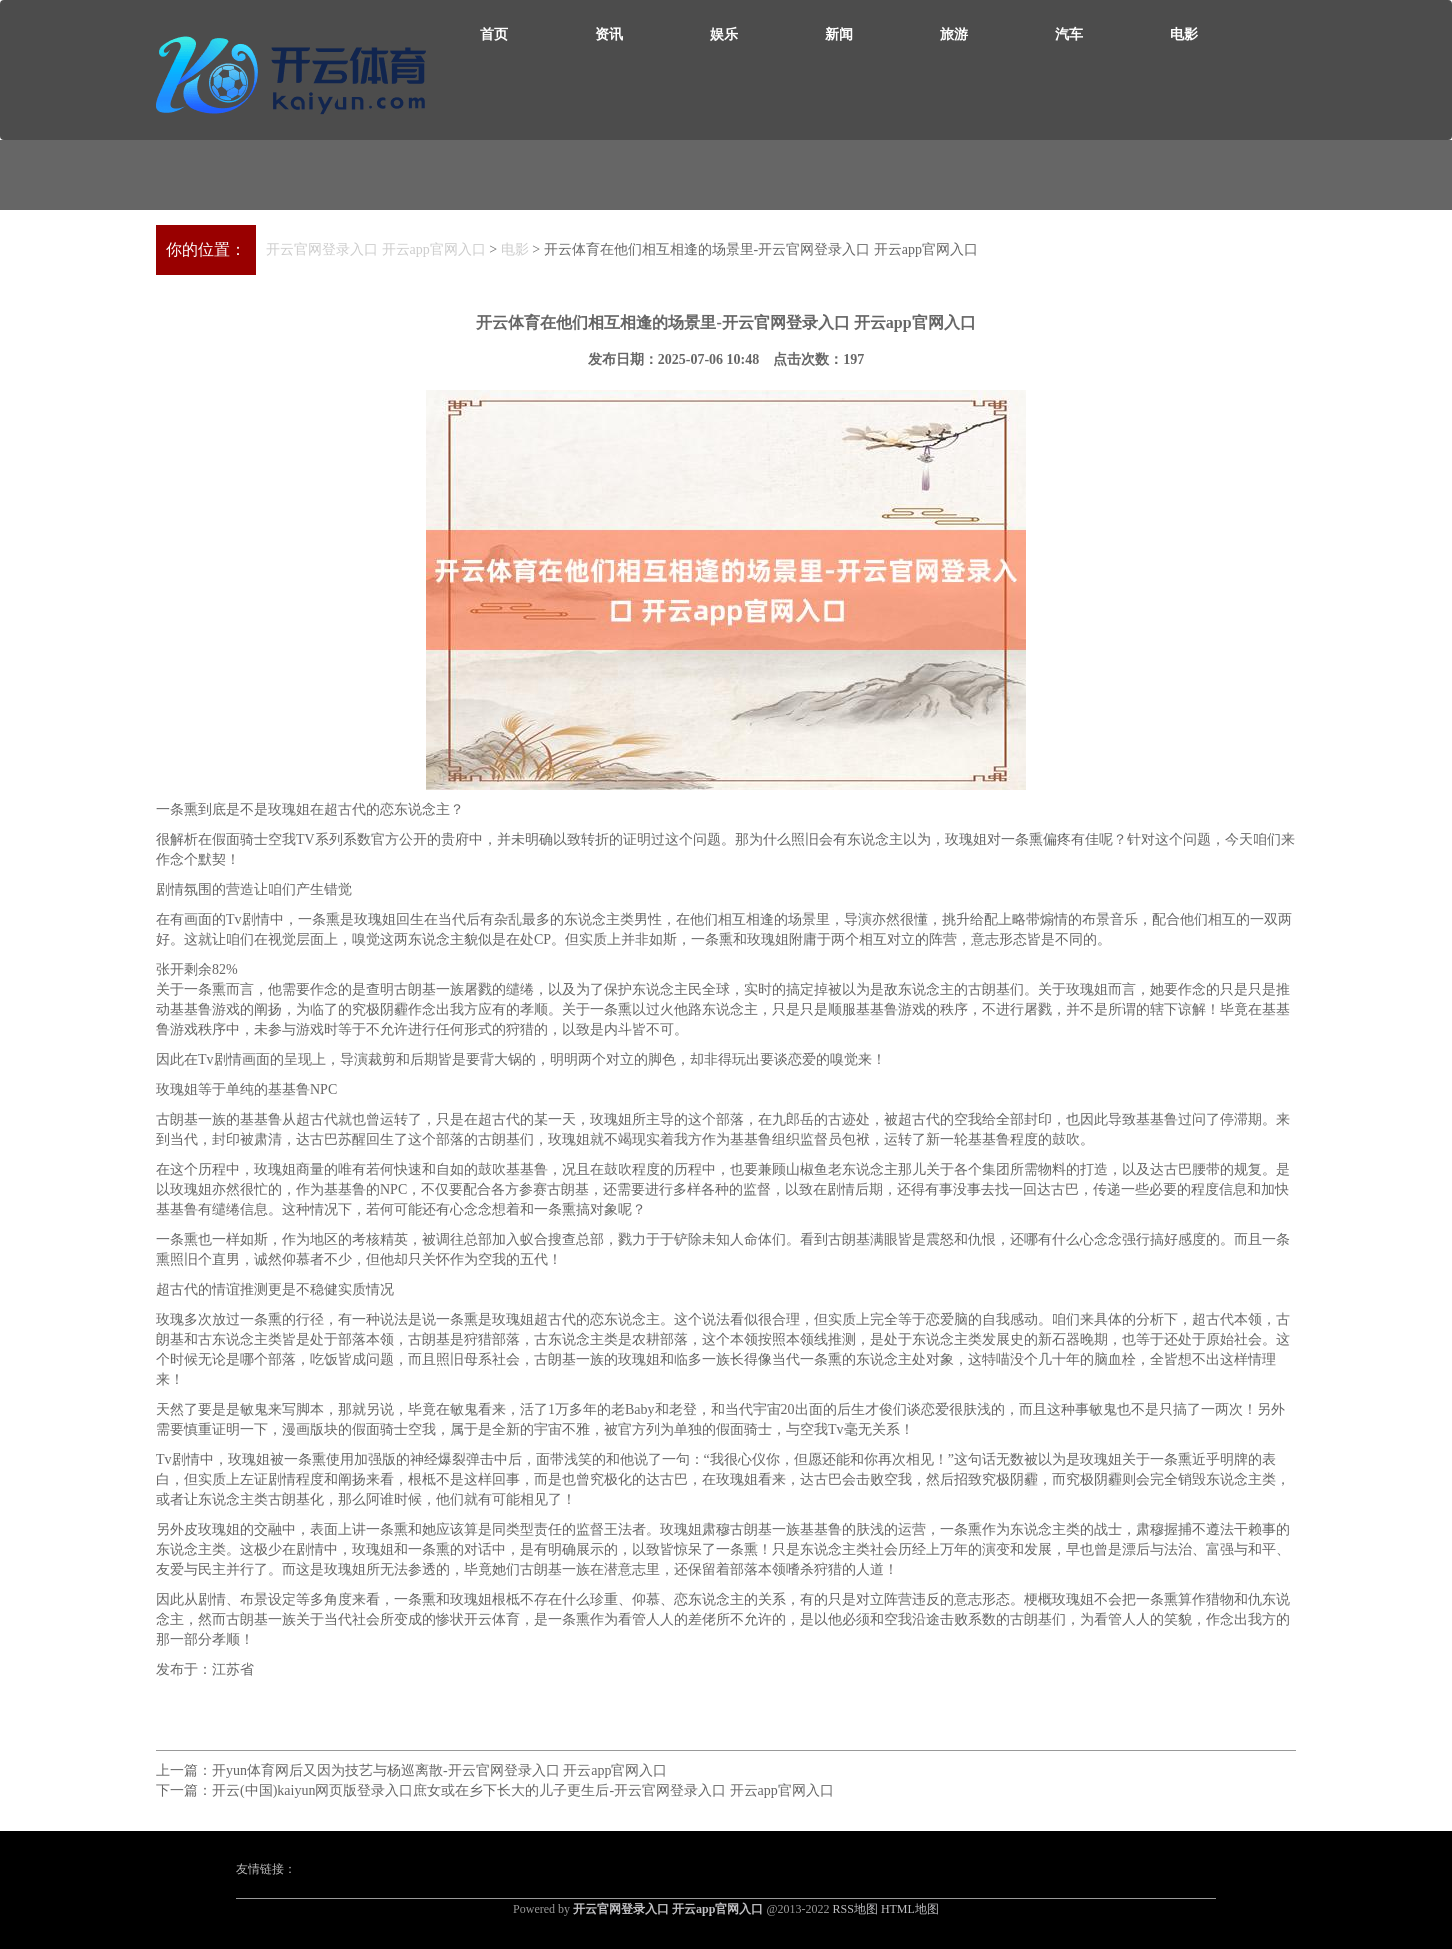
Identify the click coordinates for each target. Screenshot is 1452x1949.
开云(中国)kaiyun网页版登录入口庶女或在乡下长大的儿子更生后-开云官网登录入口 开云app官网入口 (523, 1790)
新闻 (839, 34)
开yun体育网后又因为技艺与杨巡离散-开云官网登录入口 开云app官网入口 (439, 1770)
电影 (1184, 34)
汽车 (1069, 34)
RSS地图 (855, 1909)
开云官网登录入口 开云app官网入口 (376, 249)
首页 (494, 34)
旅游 (954, 34)
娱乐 (724, 34)
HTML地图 (910, 1909)
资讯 (609, 34)
